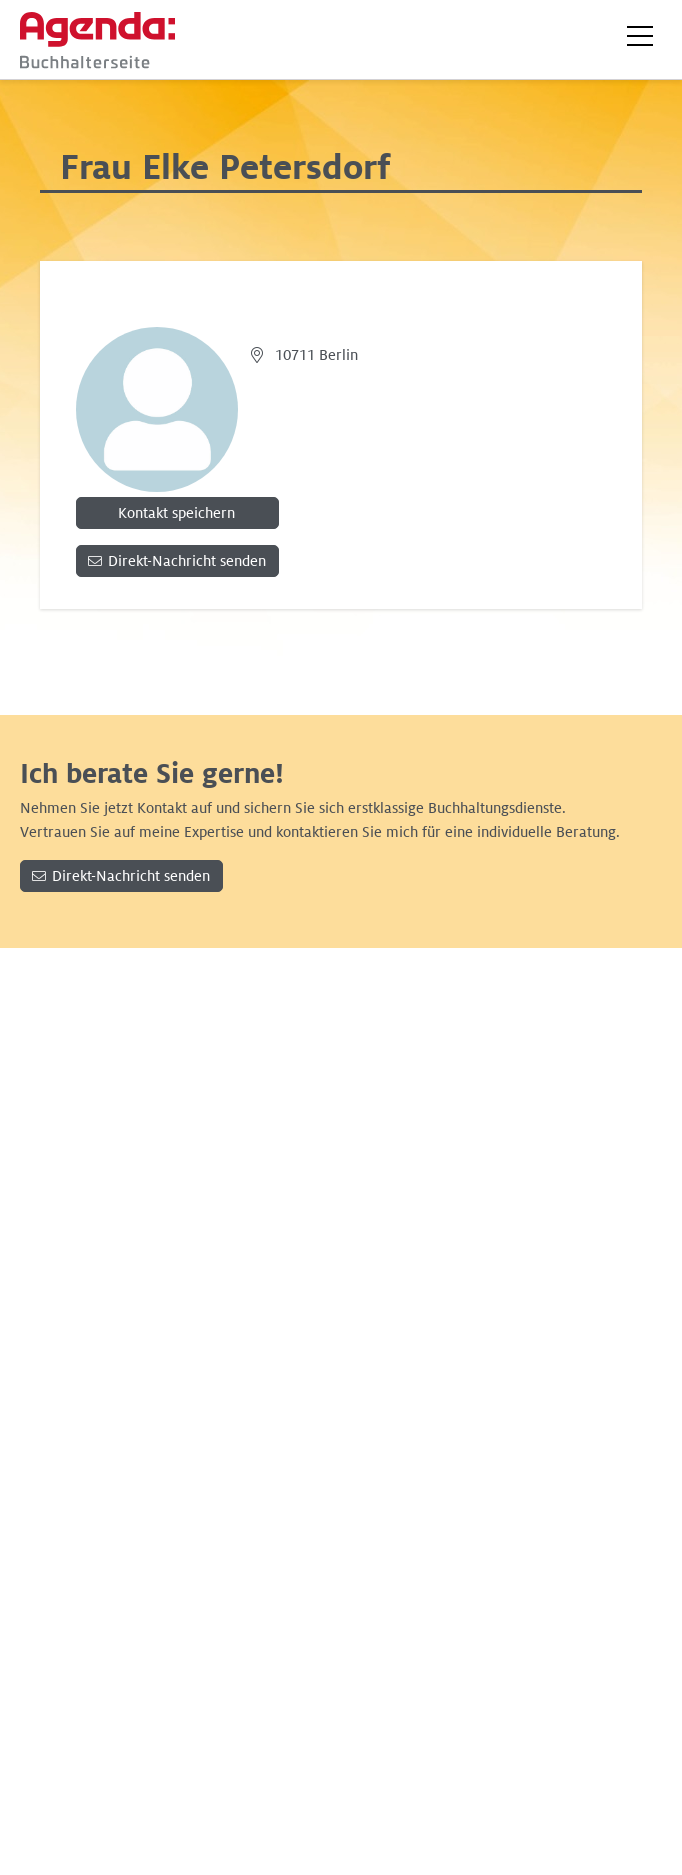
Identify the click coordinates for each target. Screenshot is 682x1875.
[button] (640, 36)
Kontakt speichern (176, 513)
